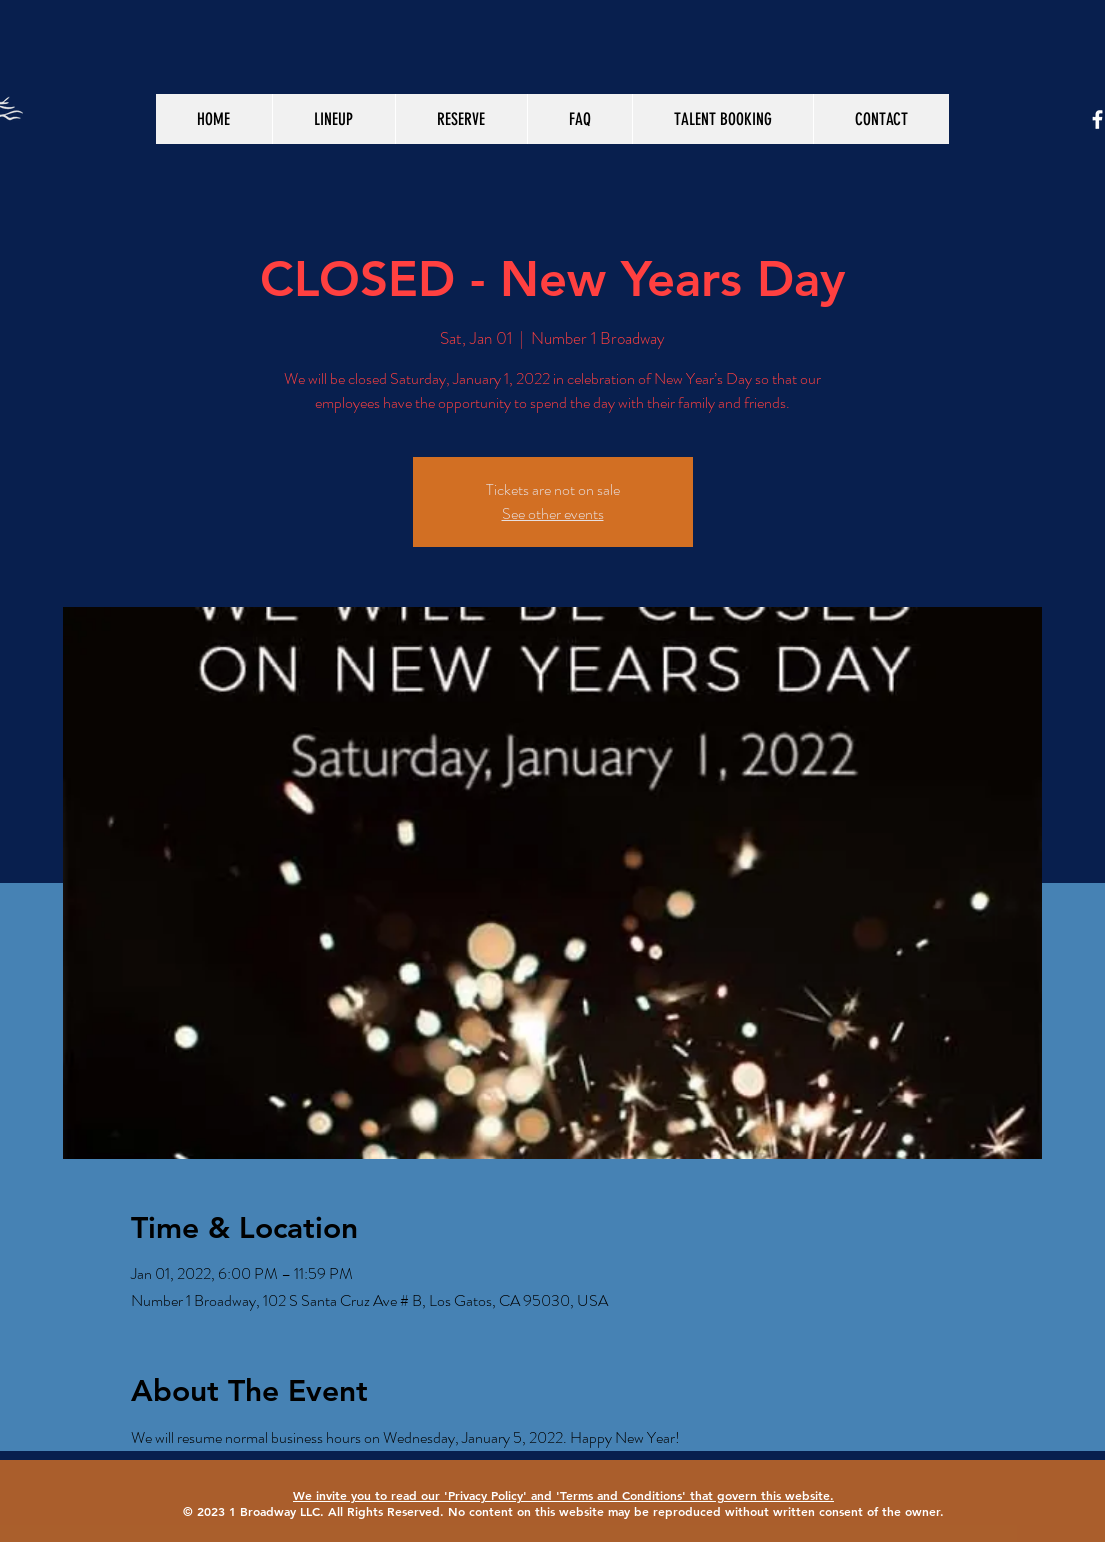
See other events (553, 513)
